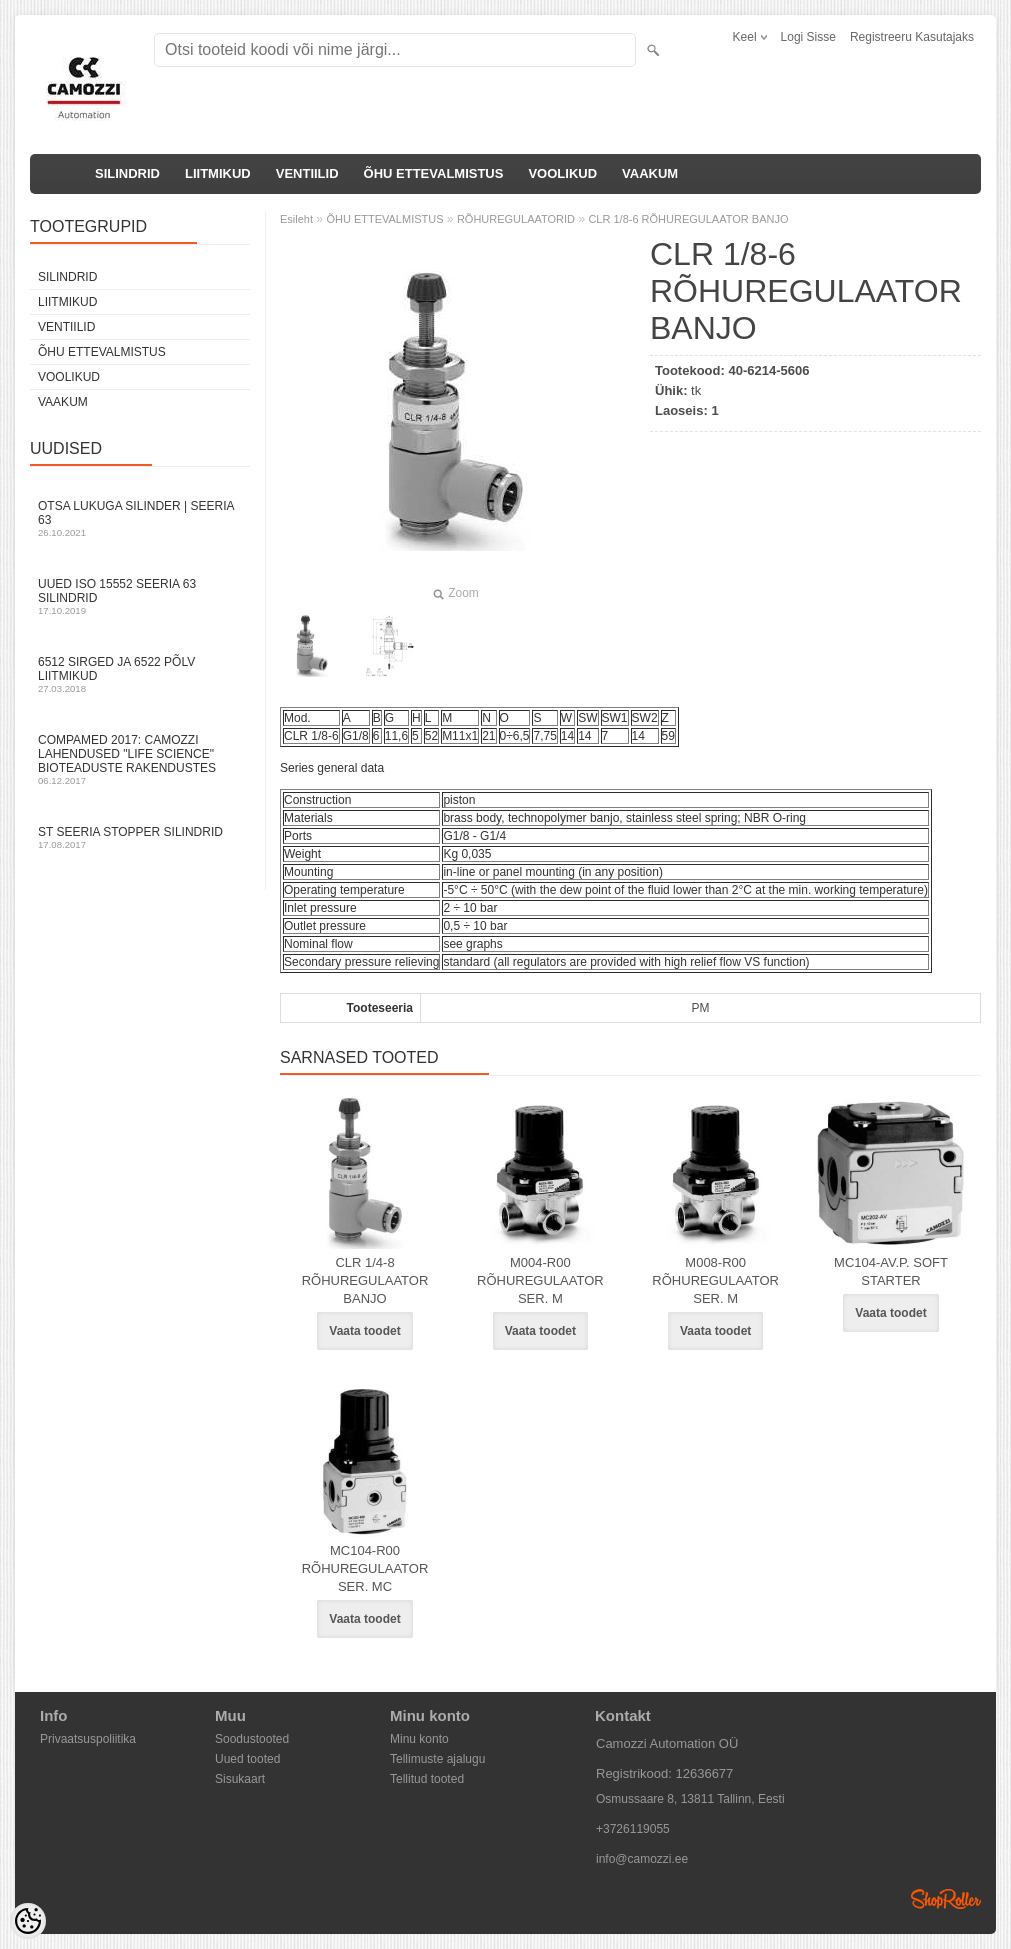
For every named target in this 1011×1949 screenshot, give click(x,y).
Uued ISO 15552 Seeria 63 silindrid (140, 596)
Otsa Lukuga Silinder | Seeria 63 (140, 518)
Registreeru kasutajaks (912, 37)
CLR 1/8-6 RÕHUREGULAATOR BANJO (688, 219)
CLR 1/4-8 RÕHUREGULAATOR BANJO (365, 1280)
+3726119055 (633, 1829)
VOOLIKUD (562, 173)
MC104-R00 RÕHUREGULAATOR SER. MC (365, 1568)
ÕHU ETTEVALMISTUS (434, 173)
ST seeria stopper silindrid (140, 837)
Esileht (296, 219)
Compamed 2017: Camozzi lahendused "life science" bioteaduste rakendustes (140, 759)
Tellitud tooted (427, 1779)
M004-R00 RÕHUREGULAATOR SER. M (540, 1280)
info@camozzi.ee (642, 1859)
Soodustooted (252, 1739)
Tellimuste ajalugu (437, 1759)
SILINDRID (127, 173)
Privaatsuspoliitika (88, 1739)
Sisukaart (240, 1779)
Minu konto (419, 1739)
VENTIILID (307, 173)
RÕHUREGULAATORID (516, 219)
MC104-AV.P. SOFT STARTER (891, 1271)
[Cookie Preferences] (28, 1921)
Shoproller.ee (946, 1899)
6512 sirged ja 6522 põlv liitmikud (140, 674)
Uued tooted (247, 1759)
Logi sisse (808, 37)
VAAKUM (650, 173)
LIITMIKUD (218, 173)
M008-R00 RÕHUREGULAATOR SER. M (715, 1280)
